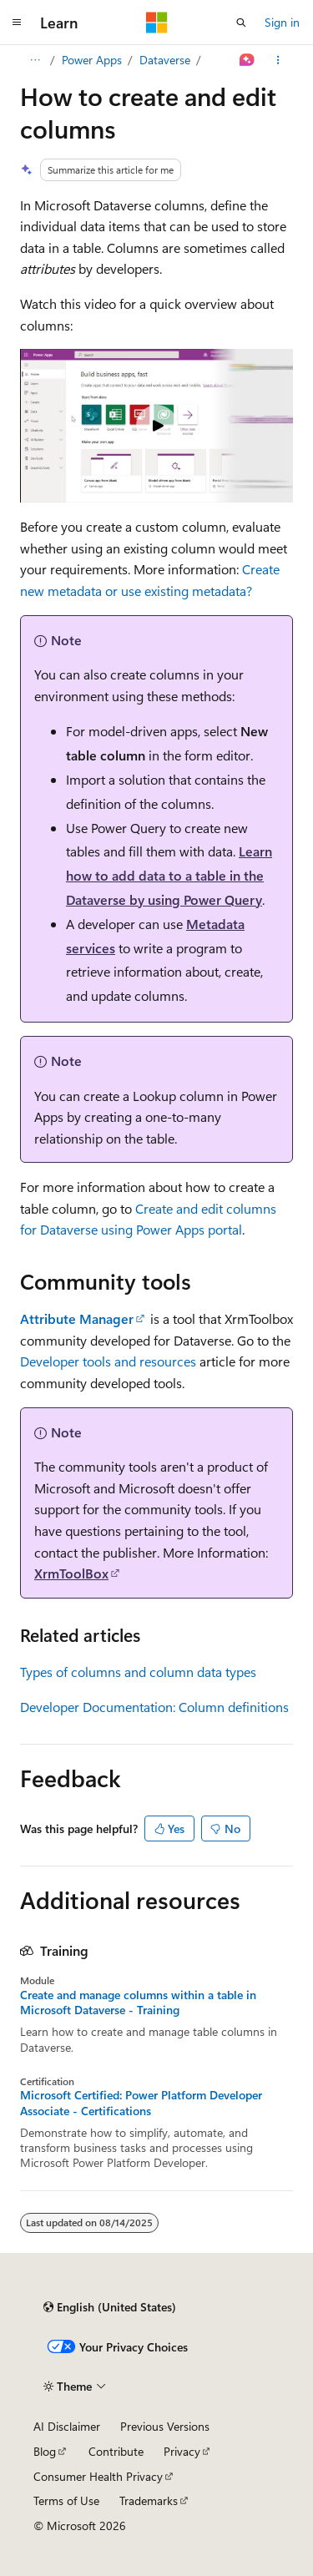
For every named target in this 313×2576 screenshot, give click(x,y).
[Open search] (241, 23)
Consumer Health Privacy (98, 2476)
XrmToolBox (71, 1573)
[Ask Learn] (247, 60)
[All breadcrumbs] (34, 60)
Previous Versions (165, 2426)
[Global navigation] (16, 23)
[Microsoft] (157, 22)
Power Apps (92, 60)
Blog (44, 2451)
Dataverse (164, 60)
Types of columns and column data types (138, 1671)
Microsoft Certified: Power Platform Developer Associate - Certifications (141, 2103)
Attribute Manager (77, 1318)
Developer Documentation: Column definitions (154, 1706)
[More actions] (278, 60)
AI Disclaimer (66, 2426)
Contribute (116, 2451)
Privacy (182, 2451)
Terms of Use (66, 2500)
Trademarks (148, 2500)
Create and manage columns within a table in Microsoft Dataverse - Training (138, 2003)
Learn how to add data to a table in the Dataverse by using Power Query (169, 875)
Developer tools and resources (108, 1361)
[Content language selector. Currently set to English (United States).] (109, 2307)
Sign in (282, 22)
